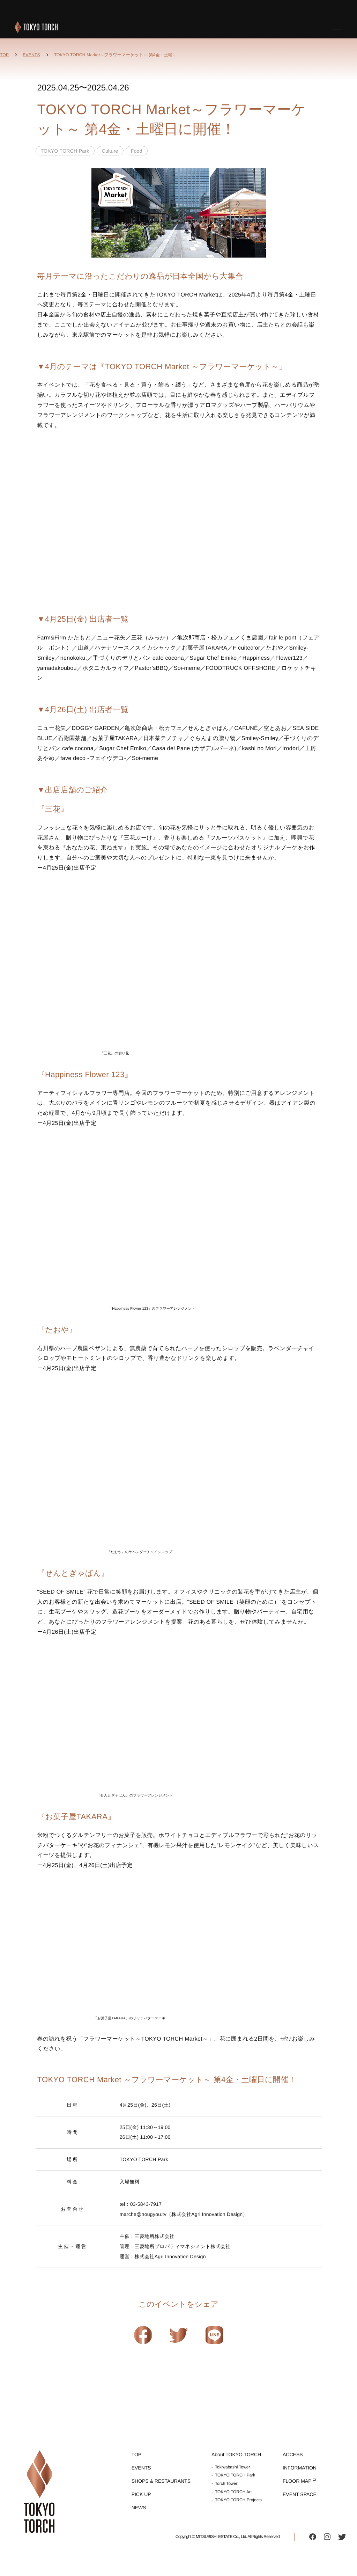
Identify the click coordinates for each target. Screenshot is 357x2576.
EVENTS (31, 54)
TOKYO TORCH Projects (238, 2499)
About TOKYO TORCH (236, 2454)
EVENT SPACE (300, 2494)
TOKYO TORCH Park (235, 2475)
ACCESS (293, 2454)
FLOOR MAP (297, 2481)
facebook (312, 2537)
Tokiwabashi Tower (232, 2467)
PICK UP (141, 2494)
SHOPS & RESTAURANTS (161, 2481)
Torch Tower (226, 2483)
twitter (341, 2537)
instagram (327, 2537)
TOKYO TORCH (36, 27)
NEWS (139, 2507)
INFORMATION (300, 2468)
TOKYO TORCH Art (233, 2491)
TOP (4, 54)
